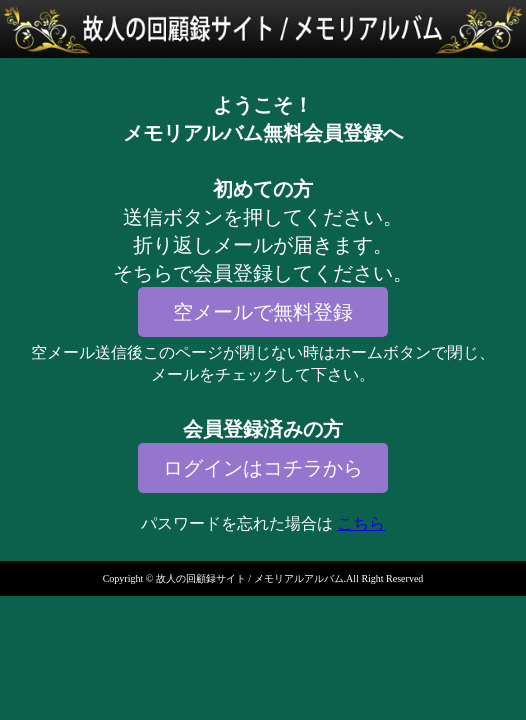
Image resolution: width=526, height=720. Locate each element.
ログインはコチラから (263, 468)
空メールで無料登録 (263, 312)
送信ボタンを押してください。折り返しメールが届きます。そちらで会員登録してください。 (263, 245)
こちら (361, 523)
